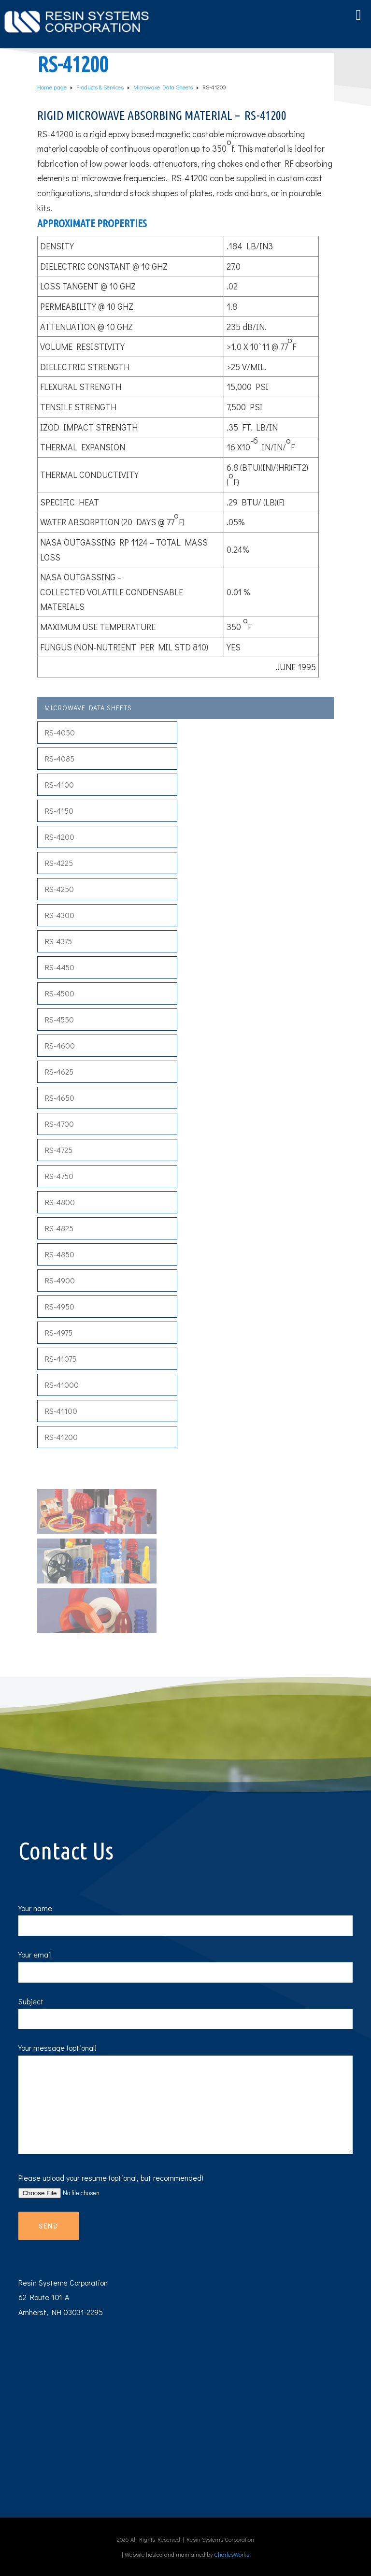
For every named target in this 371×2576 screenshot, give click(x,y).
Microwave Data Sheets (88, 707)
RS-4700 (59, 1124)
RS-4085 (59, 758)
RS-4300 (59, 915)
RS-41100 (61, 1411)
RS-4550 (59, 1019)
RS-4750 (59, 1176)
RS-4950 (59, 1306)
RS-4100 (59, 784)
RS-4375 (58, 941)
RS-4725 (58, 1150)
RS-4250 (59, 889)
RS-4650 (59, 1098)
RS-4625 (59, 1071)
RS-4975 (58, 1332)
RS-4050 (60, 732)
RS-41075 (60, 1358)
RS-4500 (59, 993)
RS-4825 (59, 1228)
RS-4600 (60, 1045)
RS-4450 (59, 967)
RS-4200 (59, 837)
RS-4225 (59, 863)
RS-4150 (59, 811)
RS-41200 (61, 1437)
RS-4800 (60, 1202)
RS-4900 (60, 1280)
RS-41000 (62, 1385)
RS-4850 (59, 1254)
